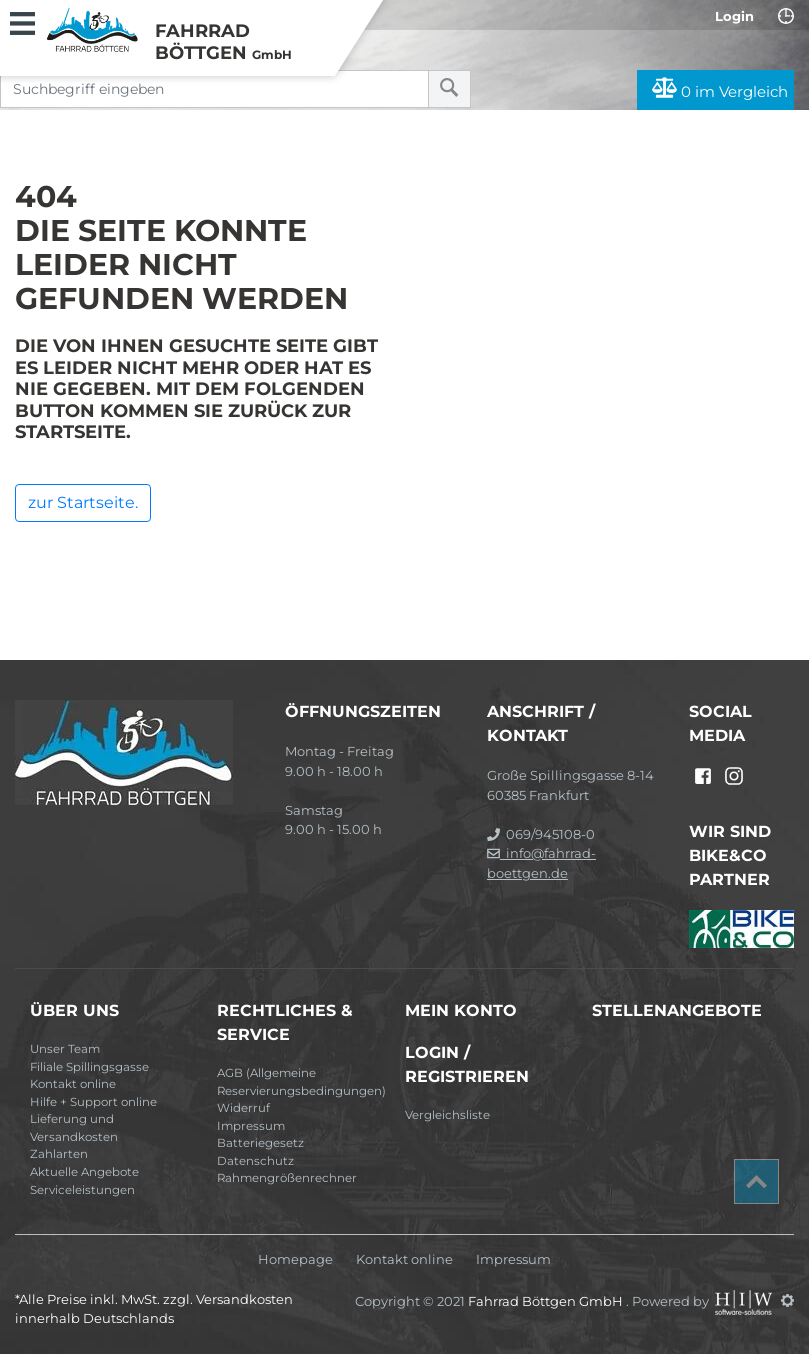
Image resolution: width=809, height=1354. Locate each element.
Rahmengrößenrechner (287, 1178)
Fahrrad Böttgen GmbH (547, 1300)
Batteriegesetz (260, 1143)
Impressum (251, 1126)
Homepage (295, 1259)
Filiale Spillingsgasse (89, 1067)
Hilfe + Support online (93, 1102)
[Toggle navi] (22, 21)
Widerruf (243, 1108)
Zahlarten (59, 1154)
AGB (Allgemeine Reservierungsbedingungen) (301, 1082)
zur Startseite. (83, 502)
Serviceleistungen (82, 1190)
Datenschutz (255, 1161)
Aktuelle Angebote (84, 1172)
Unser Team (65, 1049)
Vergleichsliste (447, 1115)
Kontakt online (73, 1084)
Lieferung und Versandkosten (74, 1128)
